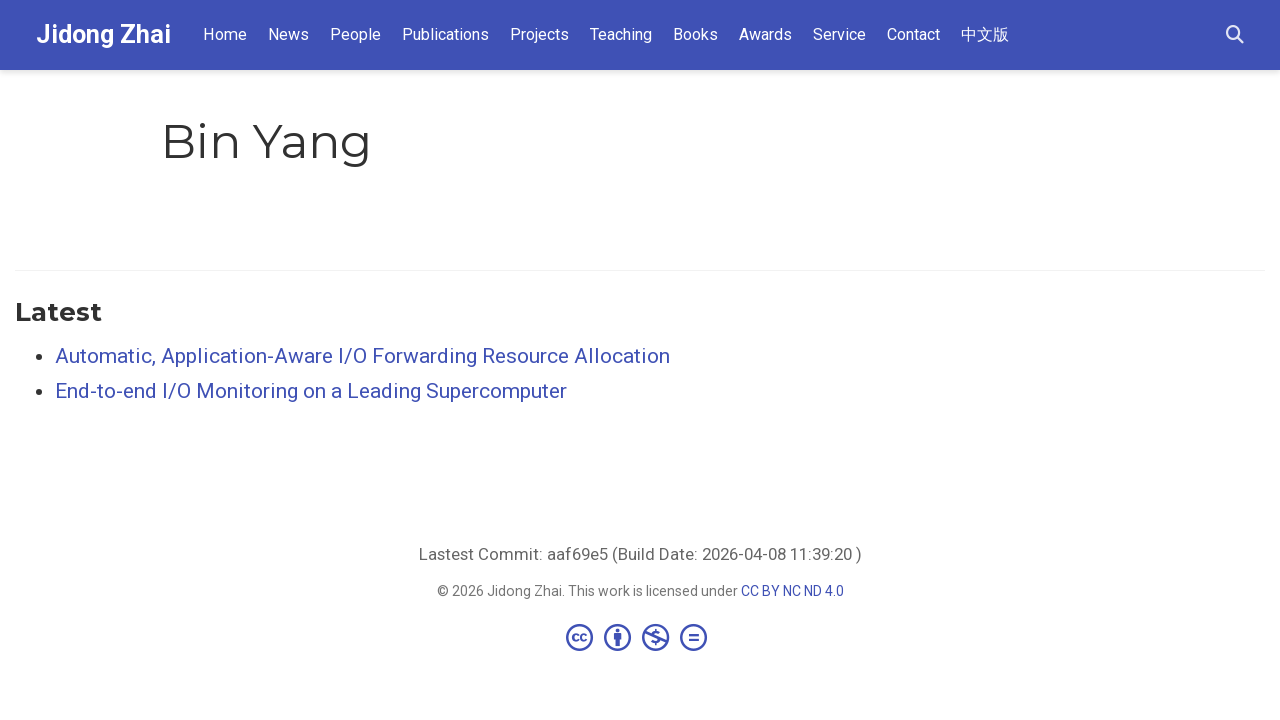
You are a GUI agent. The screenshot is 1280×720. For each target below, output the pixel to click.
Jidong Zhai (103, 34)
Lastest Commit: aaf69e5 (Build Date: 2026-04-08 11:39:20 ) (640, 554)
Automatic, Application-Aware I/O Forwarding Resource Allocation (362, 356)
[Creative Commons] (640, 637)
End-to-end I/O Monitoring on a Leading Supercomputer (311, 391)
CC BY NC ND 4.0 (792, 591)
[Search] (1235, 35)
